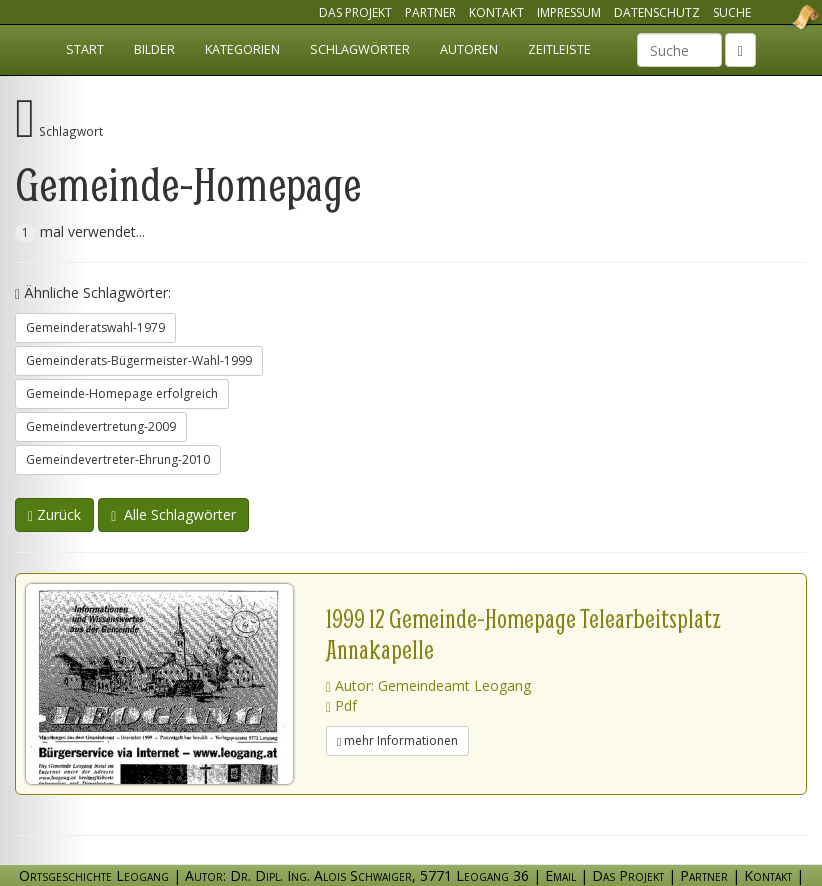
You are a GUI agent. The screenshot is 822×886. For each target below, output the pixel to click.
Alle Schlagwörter (173, 514)
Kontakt (496, 12)
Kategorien (242, 49)
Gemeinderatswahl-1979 (95, 327)
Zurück (54, 514)
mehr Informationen (397, 740)
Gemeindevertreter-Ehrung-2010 (118, 459)
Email (560, 875)
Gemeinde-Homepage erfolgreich (122, 393)
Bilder (154, 49)
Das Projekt (355, 12)
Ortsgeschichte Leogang (780, 17)
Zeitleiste (559, 49)
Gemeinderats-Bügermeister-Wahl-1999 (139, 360)
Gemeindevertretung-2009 (101, 426)
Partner (430, 12)
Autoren (469, 49)
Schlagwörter (360, 49)
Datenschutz (657, 12)
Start (85, 49)
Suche (732, 12)
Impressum (569, 12)
